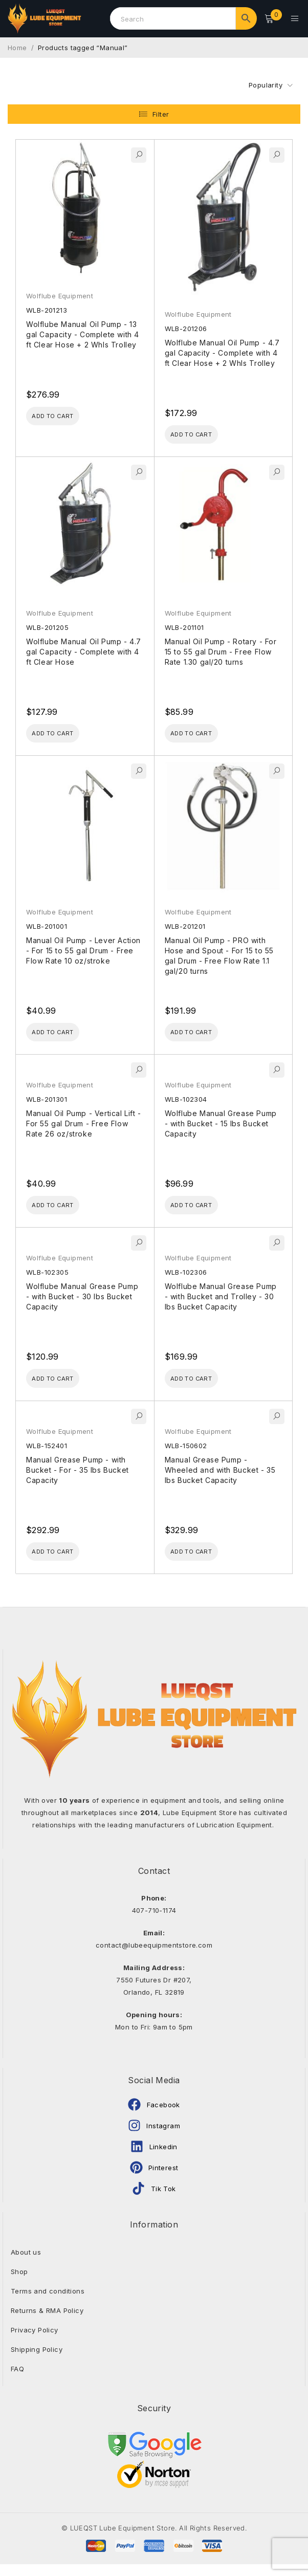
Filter (160, 109)
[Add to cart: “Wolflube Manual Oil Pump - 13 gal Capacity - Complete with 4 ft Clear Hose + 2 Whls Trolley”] (64, 412)
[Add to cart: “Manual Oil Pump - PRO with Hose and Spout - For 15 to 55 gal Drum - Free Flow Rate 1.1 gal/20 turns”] (203, 1033)
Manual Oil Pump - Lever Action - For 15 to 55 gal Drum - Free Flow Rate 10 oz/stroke (83, 950)
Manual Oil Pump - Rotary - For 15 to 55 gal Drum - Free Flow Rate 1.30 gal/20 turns (221, 649)
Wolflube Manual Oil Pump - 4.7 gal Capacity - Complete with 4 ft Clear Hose (83, 649)
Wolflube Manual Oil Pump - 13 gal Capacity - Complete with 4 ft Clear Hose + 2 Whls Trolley (82, 328)
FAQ (17, 2380)
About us (26, 2264)
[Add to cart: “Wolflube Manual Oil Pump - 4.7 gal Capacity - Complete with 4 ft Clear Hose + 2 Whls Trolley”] (203, 430)
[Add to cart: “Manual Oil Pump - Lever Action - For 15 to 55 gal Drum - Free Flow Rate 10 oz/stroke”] (64, 1033)
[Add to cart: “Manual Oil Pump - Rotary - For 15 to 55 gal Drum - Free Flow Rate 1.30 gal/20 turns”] (203, 732)
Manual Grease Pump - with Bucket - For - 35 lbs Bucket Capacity (77, 1478)
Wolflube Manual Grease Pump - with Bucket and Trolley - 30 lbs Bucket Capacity (221, 1302)
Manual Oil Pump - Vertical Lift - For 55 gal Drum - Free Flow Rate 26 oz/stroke (83, 1126)
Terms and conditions (47, 2303)
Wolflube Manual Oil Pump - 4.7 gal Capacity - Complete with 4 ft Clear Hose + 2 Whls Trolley (222, 347)
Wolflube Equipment (59, 290)
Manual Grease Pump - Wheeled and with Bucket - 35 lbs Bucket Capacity (220, 1478)
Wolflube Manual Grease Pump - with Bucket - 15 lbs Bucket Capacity (221, 1126)
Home (17, 42)
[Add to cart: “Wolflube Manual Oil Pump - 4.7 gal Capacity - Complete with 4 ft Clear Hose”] (64, 732)
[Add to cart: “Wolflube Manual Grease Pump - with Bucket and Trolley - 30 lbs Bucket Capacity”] (203, 1385)
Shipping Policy (36, 2361)
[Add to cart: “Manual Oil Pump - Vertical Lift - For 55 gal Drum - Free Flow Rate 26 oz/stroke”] (64, 1209)
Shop (19, 2283)
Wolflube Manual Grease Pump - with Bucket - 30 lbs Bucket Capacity (82, 1302)
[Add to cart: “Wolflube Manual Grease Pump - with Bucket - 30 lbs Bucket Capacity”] (64, 1385)
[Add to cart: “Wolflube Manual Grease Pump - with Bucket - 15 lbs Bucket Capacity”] (203, 1209)
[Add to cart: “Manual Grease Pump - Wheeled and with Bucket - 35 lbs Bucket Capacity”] (203, 1562)
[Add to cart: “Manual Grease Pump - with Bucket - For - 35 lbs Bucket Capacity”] (64, 1562)
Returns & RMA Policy (47, 2322)
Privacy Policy (34, 2342)
